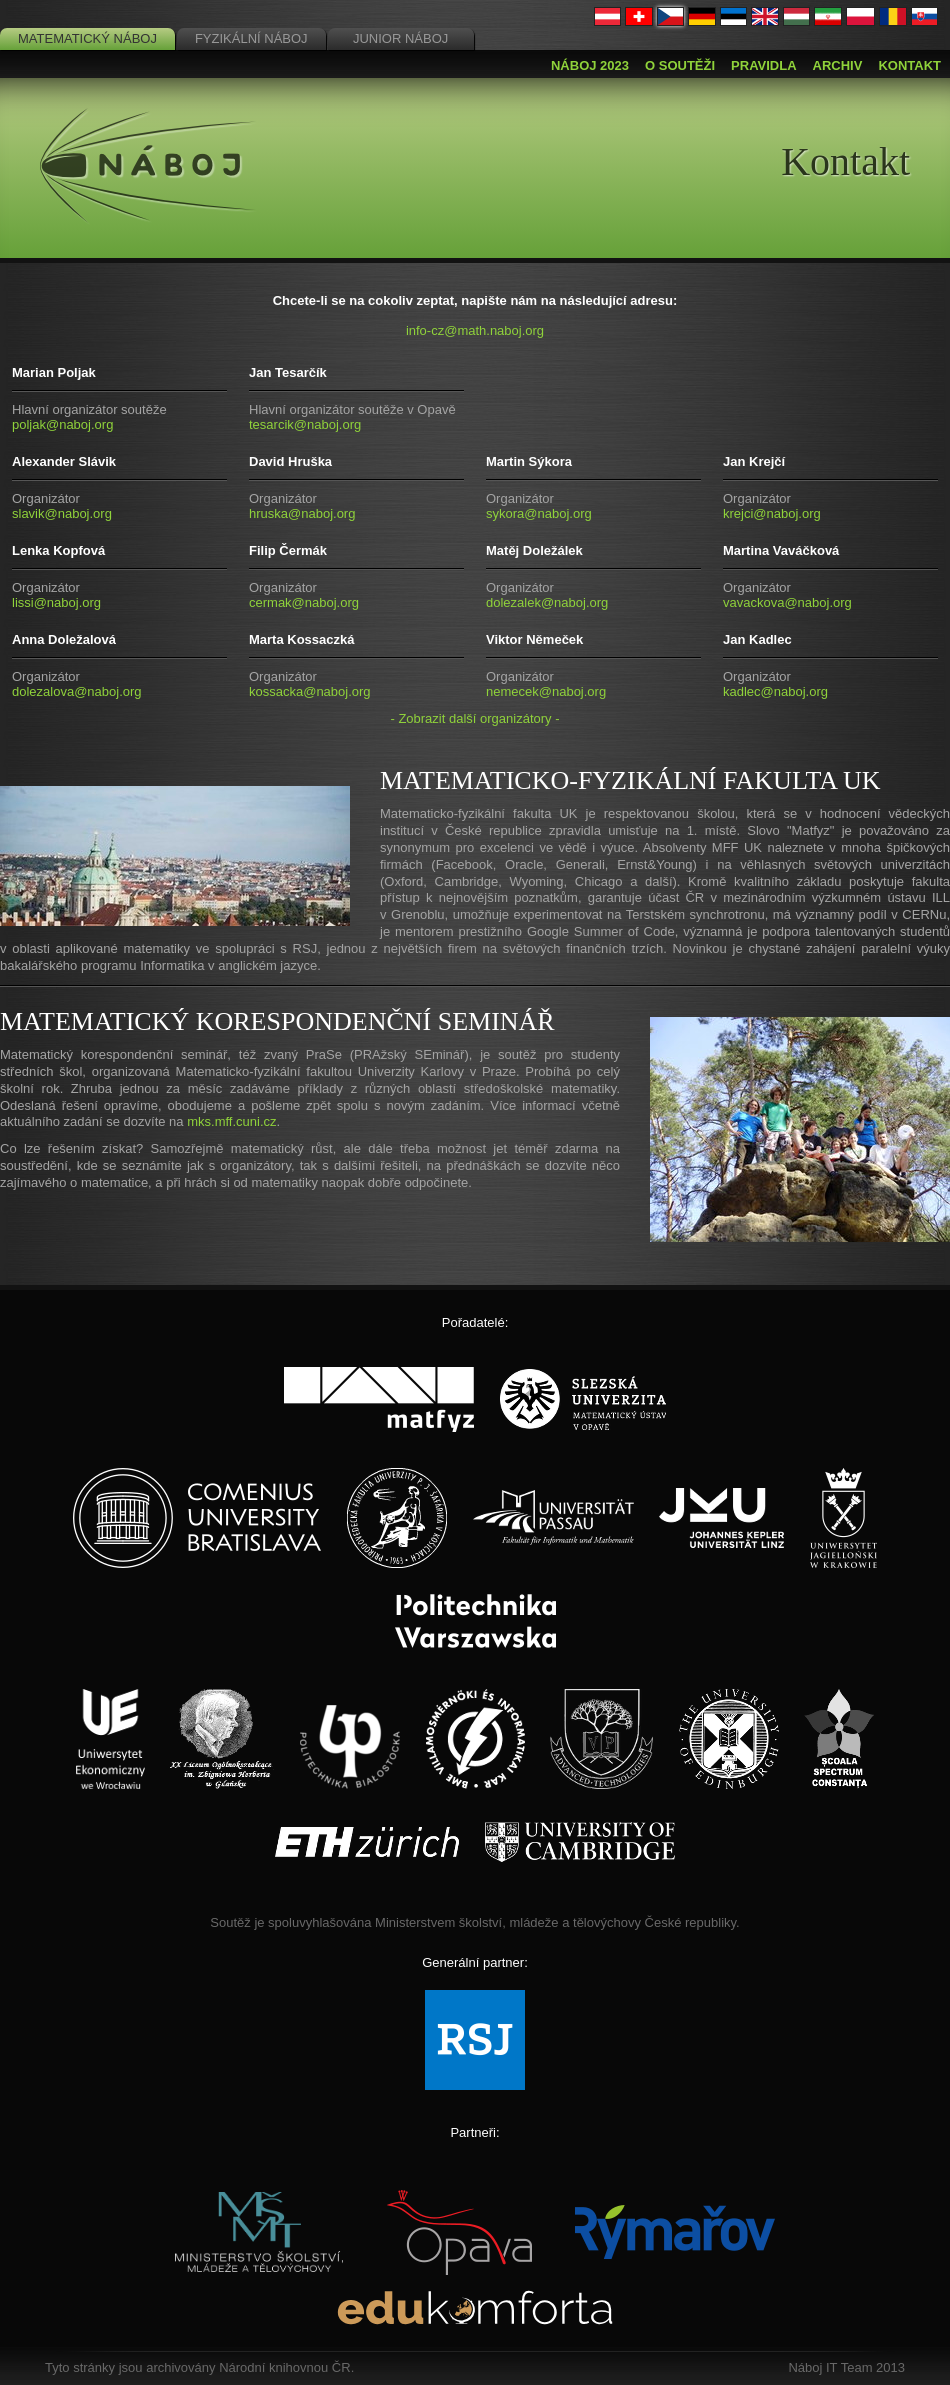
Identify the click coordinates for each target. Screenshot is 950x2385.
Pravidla (763, 65)
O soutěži (680, 65)
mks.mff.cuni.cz (231, 1121)
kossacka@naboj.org (310, 691)
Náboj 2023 (590, 65)
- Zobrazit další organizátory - (474, 718)
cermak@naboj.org (304, 602)
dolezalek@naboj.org (547, 602)
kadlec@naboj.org (775, 691)
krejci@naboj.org (772, 513)
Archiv (838, 65)
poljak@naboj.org (62, 424)
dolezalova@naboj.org (77, 691)
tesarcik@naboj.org (305, 424)
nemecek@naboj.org (546, 691)
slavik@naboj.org (62, 513)
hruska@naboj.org (302, 513)
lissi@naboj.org (56, 602)
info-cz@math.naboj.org (475, 330)
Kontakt (909, 65)
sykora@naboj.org (539, 513)
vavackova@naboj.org (787, 602)
